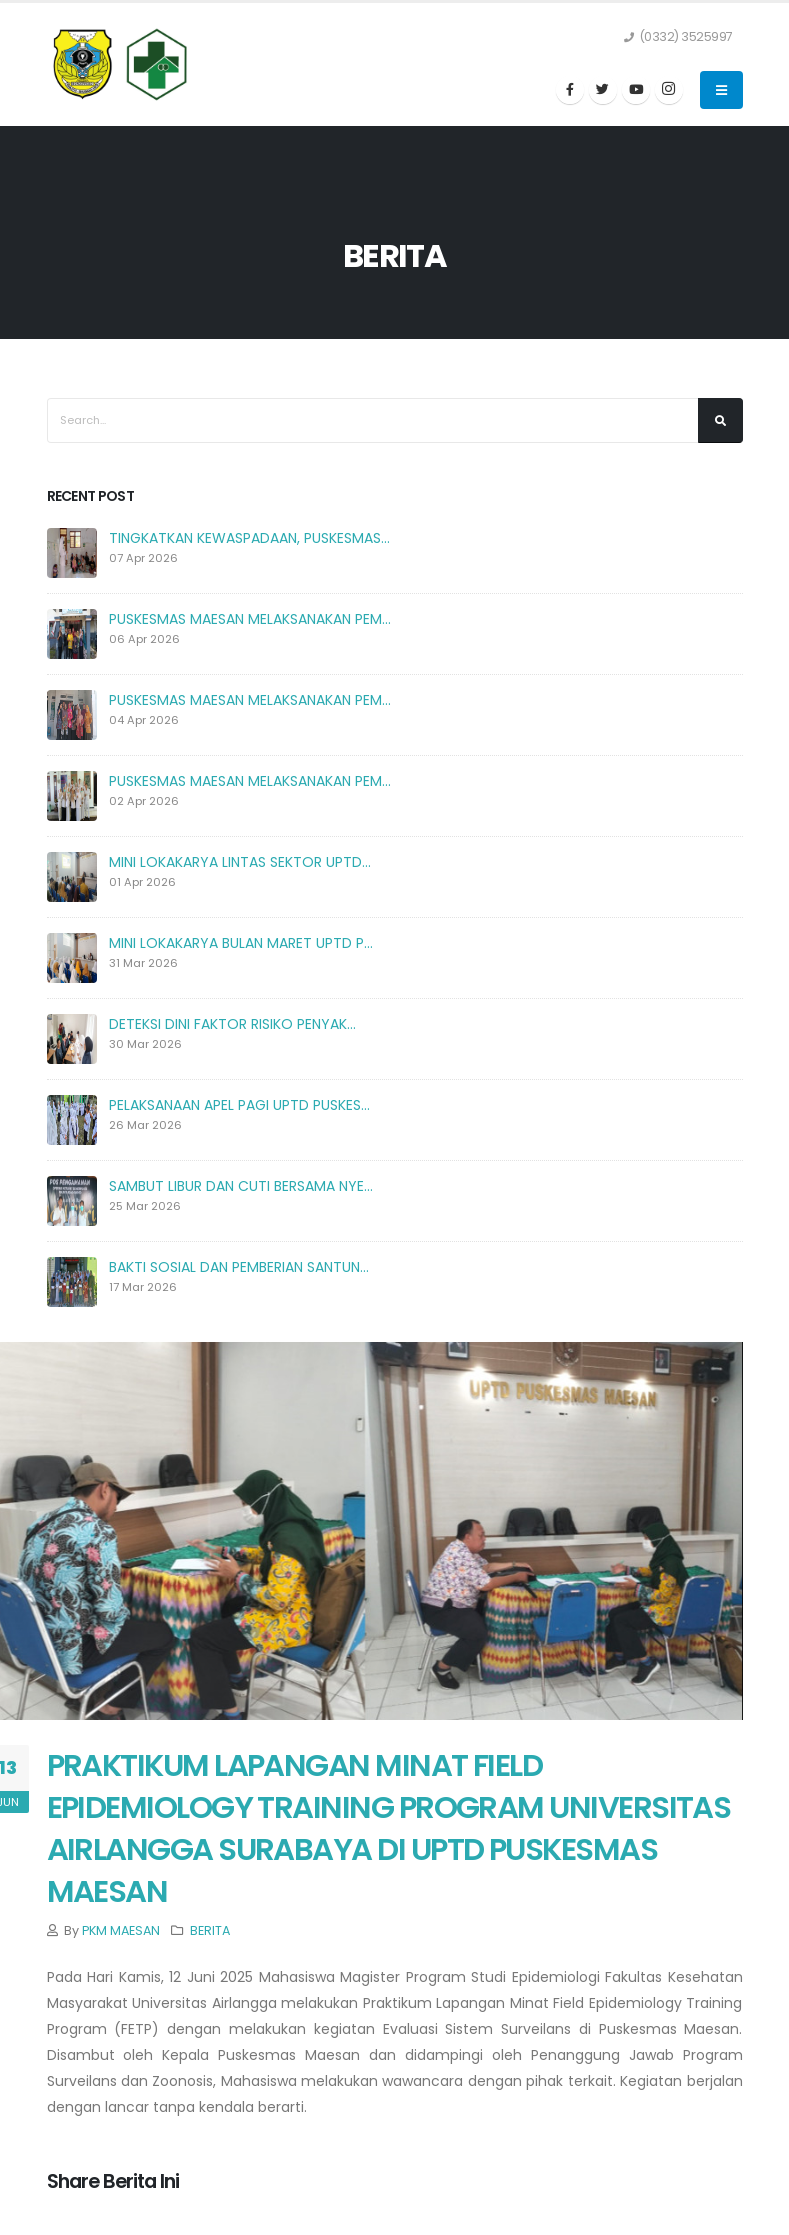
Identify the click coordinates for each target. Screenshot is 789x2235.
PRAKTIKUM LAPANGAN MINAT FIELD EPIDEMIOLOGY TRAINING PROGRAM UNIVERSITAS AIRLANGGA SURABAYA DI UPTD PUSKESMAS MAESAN (389, 1828)
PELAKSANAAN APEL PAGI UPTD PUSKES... (239, 1105)
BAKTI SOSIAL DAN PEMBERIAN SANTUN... (239, 1267)
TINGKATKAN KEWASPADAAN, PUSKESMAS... (249, 538)
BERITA (210, 1930)
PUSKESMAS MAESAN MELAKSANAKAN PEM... (250, 619)
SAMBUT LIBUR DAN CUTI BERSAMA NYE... (241, 1186)
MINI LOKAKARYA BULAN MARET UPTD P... (241, 943)
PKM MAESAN (121, 1930)
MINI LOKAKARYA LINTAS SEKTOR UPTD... (240, 862)
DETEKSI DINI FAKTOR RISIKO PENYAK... (232, 1024)
